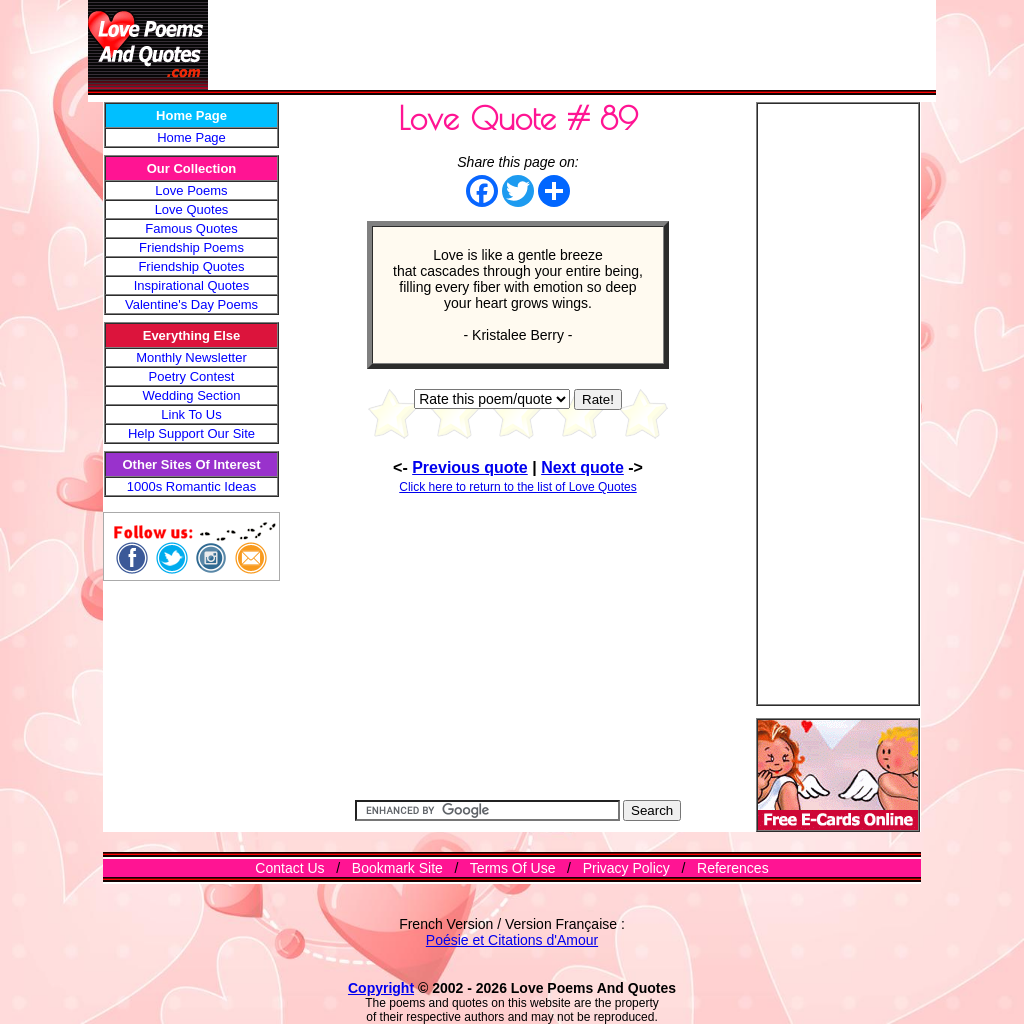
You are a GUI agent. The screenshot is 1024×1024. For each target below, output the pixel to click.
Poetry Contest (192, 376)
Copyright (381, 988)
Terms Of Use (513, 868)
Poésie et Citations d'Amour (512, 940)
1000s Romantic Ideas (191, 486)
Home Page (191, 137)
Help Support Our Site (191, 433)
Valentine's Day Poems (191, 304)
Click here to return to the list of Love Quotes (517, 487)
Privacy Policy (626, 868)
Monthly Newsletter (191, 357)
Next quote (582, 467)
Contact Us (289, 868)
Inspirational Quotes (192, 285)
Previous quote (470, 467)
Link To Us (191, 414)
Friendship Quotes (191, 266)
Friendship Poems (191, 247)
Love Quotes (192, 209)
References (733, 868)
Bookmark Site (397, 868)
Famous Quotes (191, 228)
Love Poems (191, 190)
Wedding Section (191, 395)
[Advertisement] (572, 45)
